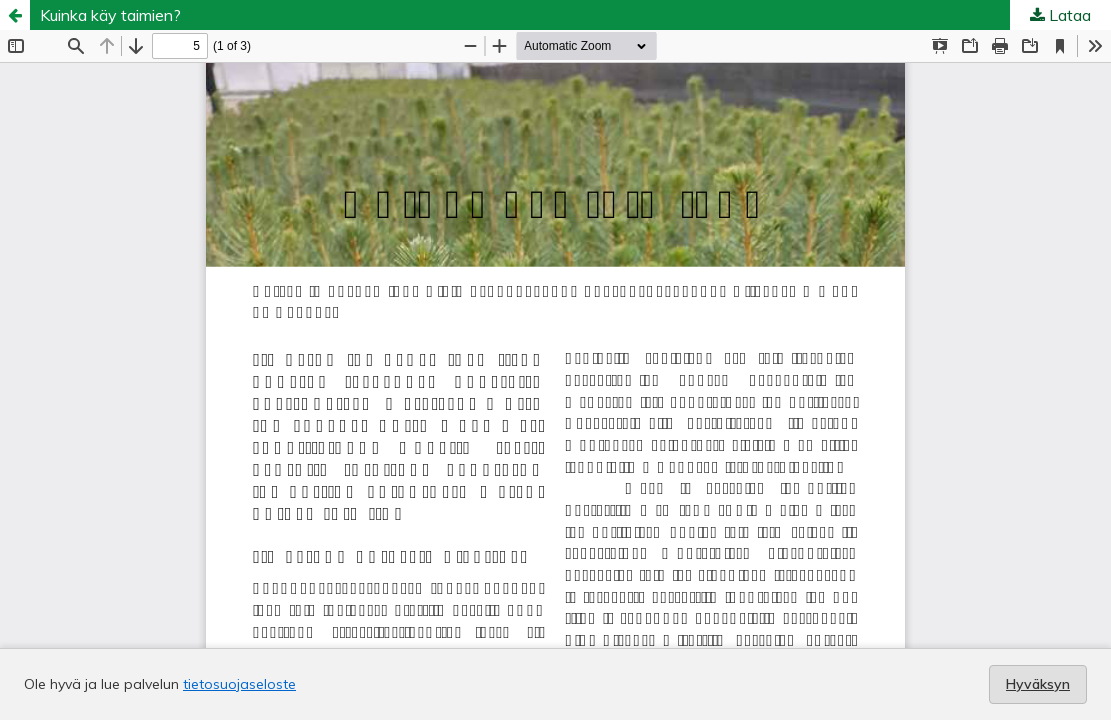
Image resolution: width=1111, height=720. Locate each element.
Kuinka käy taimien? (110, 15)
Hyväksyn (1038, 684)
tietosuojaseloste (239, 684)
